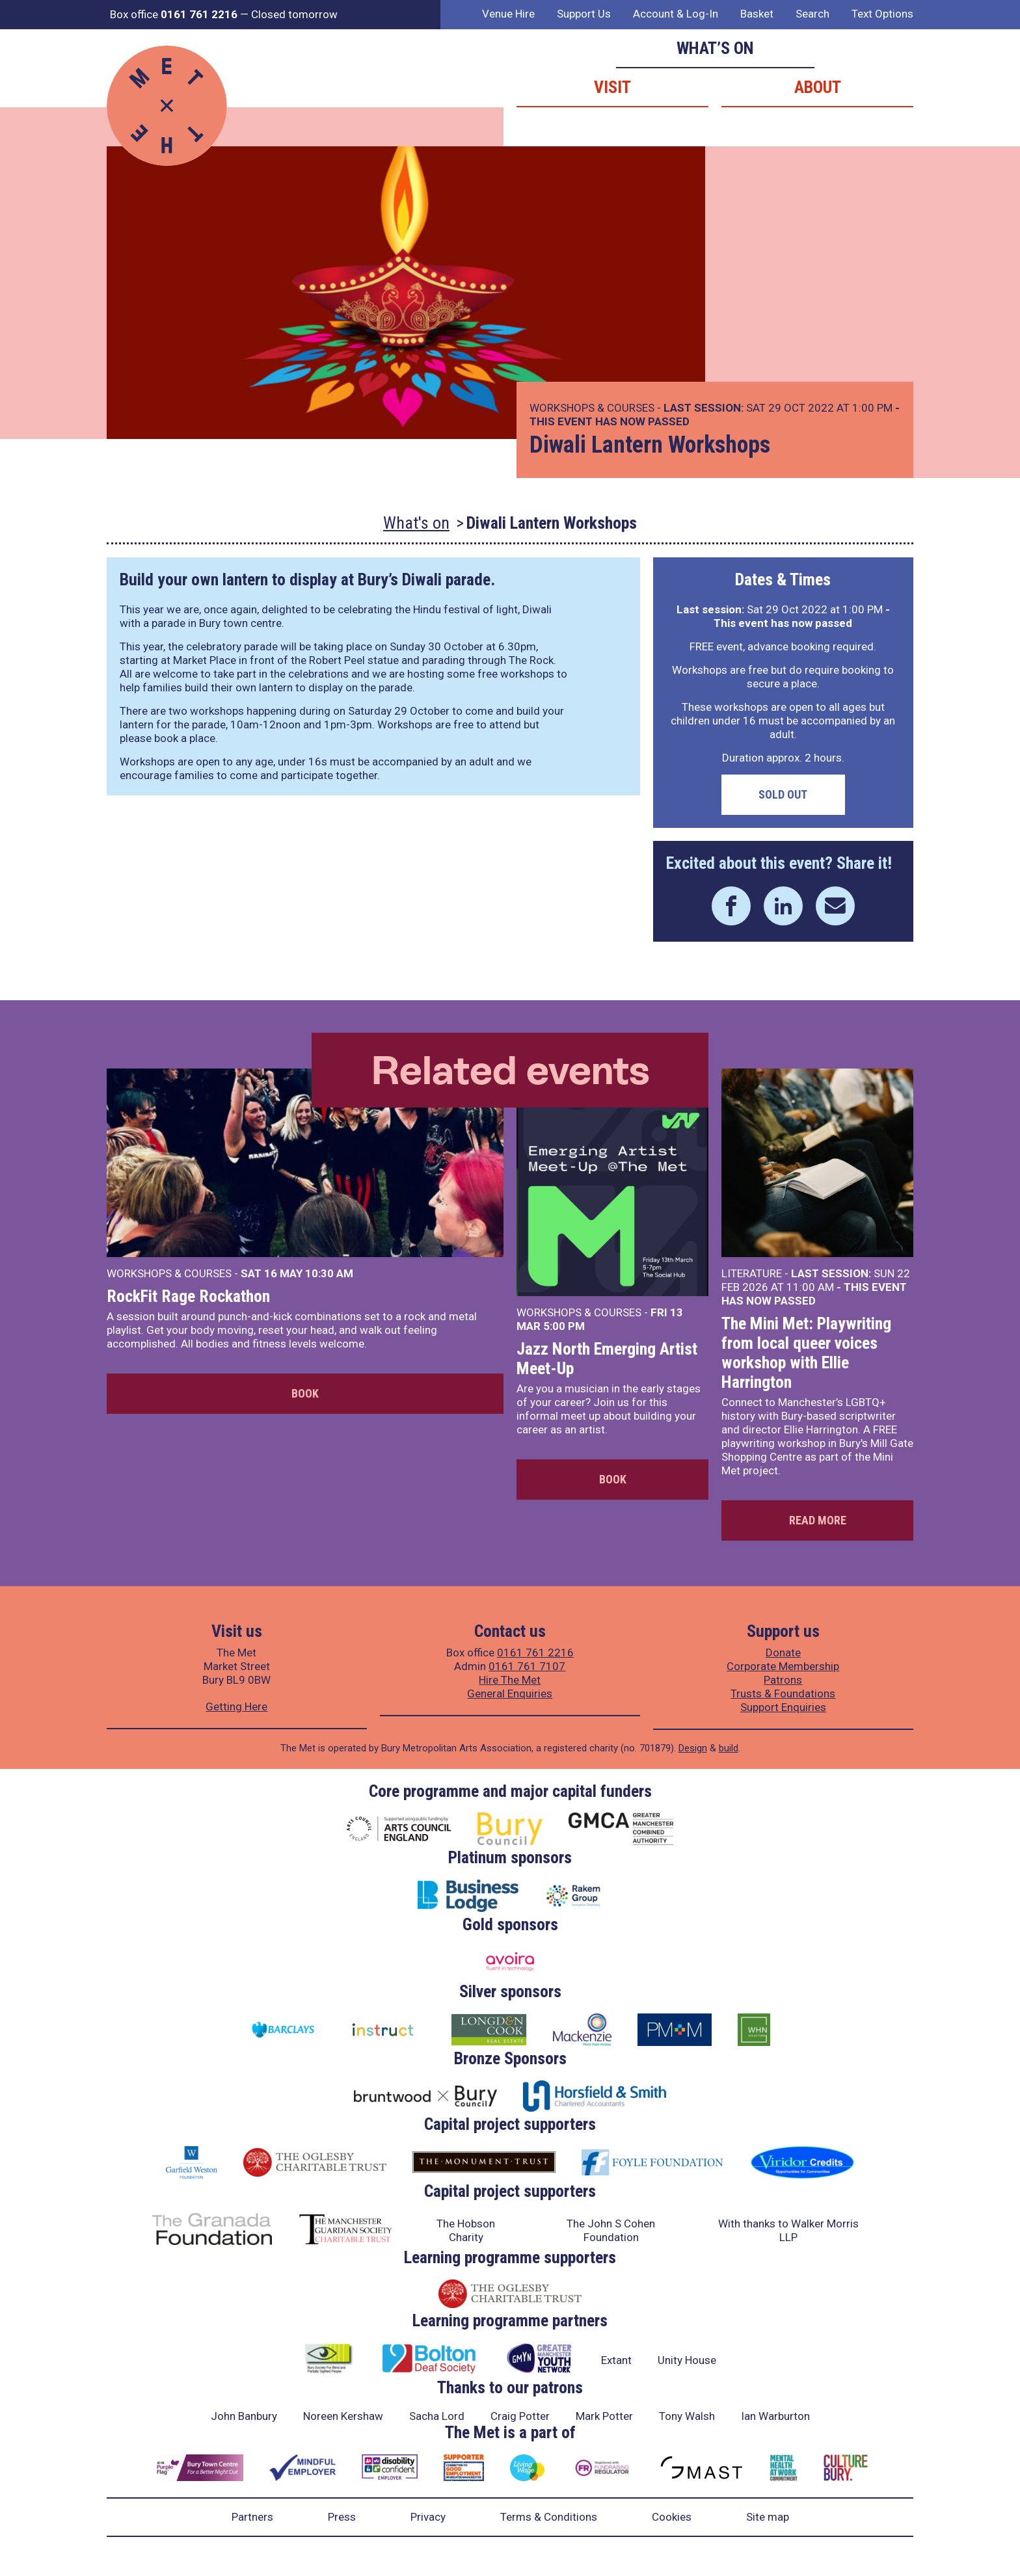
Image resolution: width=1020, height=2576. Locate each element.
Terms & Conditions (548, 2516)
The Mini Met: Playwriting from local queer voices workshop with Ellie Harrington (806, 1353)
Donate (783, 1652)
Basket (756, 14)
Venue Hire (508, 14)
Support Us (584, 14)
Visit (612, 87)
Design (692, 1748)
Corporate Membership (783, 1666)
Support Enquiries (783, 1707)
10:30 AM (329, 1273)
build (728, 1748)
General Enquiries (509, 1693)
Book (305, 1393)
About (817, 87)
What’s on (715, 48)
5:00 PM (564, 1326)
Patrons (783, 1679)
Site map (767, 2516)
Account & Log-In (675, 14)
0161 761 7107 (527, 1666)
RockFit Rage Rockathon (188, 1296)
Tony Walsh (687, 2416)
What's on (416, 523)
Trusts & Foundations (783, 1693)
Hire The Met (510, 1679)
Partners (252, 2516)
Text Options (882, 14)
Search (812, 14)
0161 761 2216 (535, 1652)
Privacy (428, 2516)
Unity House (687, 2360)
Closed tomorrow (294, 14)
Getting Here (236, 1706)
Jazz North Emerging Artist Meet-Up (607, 1358)
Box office (173, 14)
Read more (817, 1520)
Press (342, 2516)
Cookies (671, 2516)
